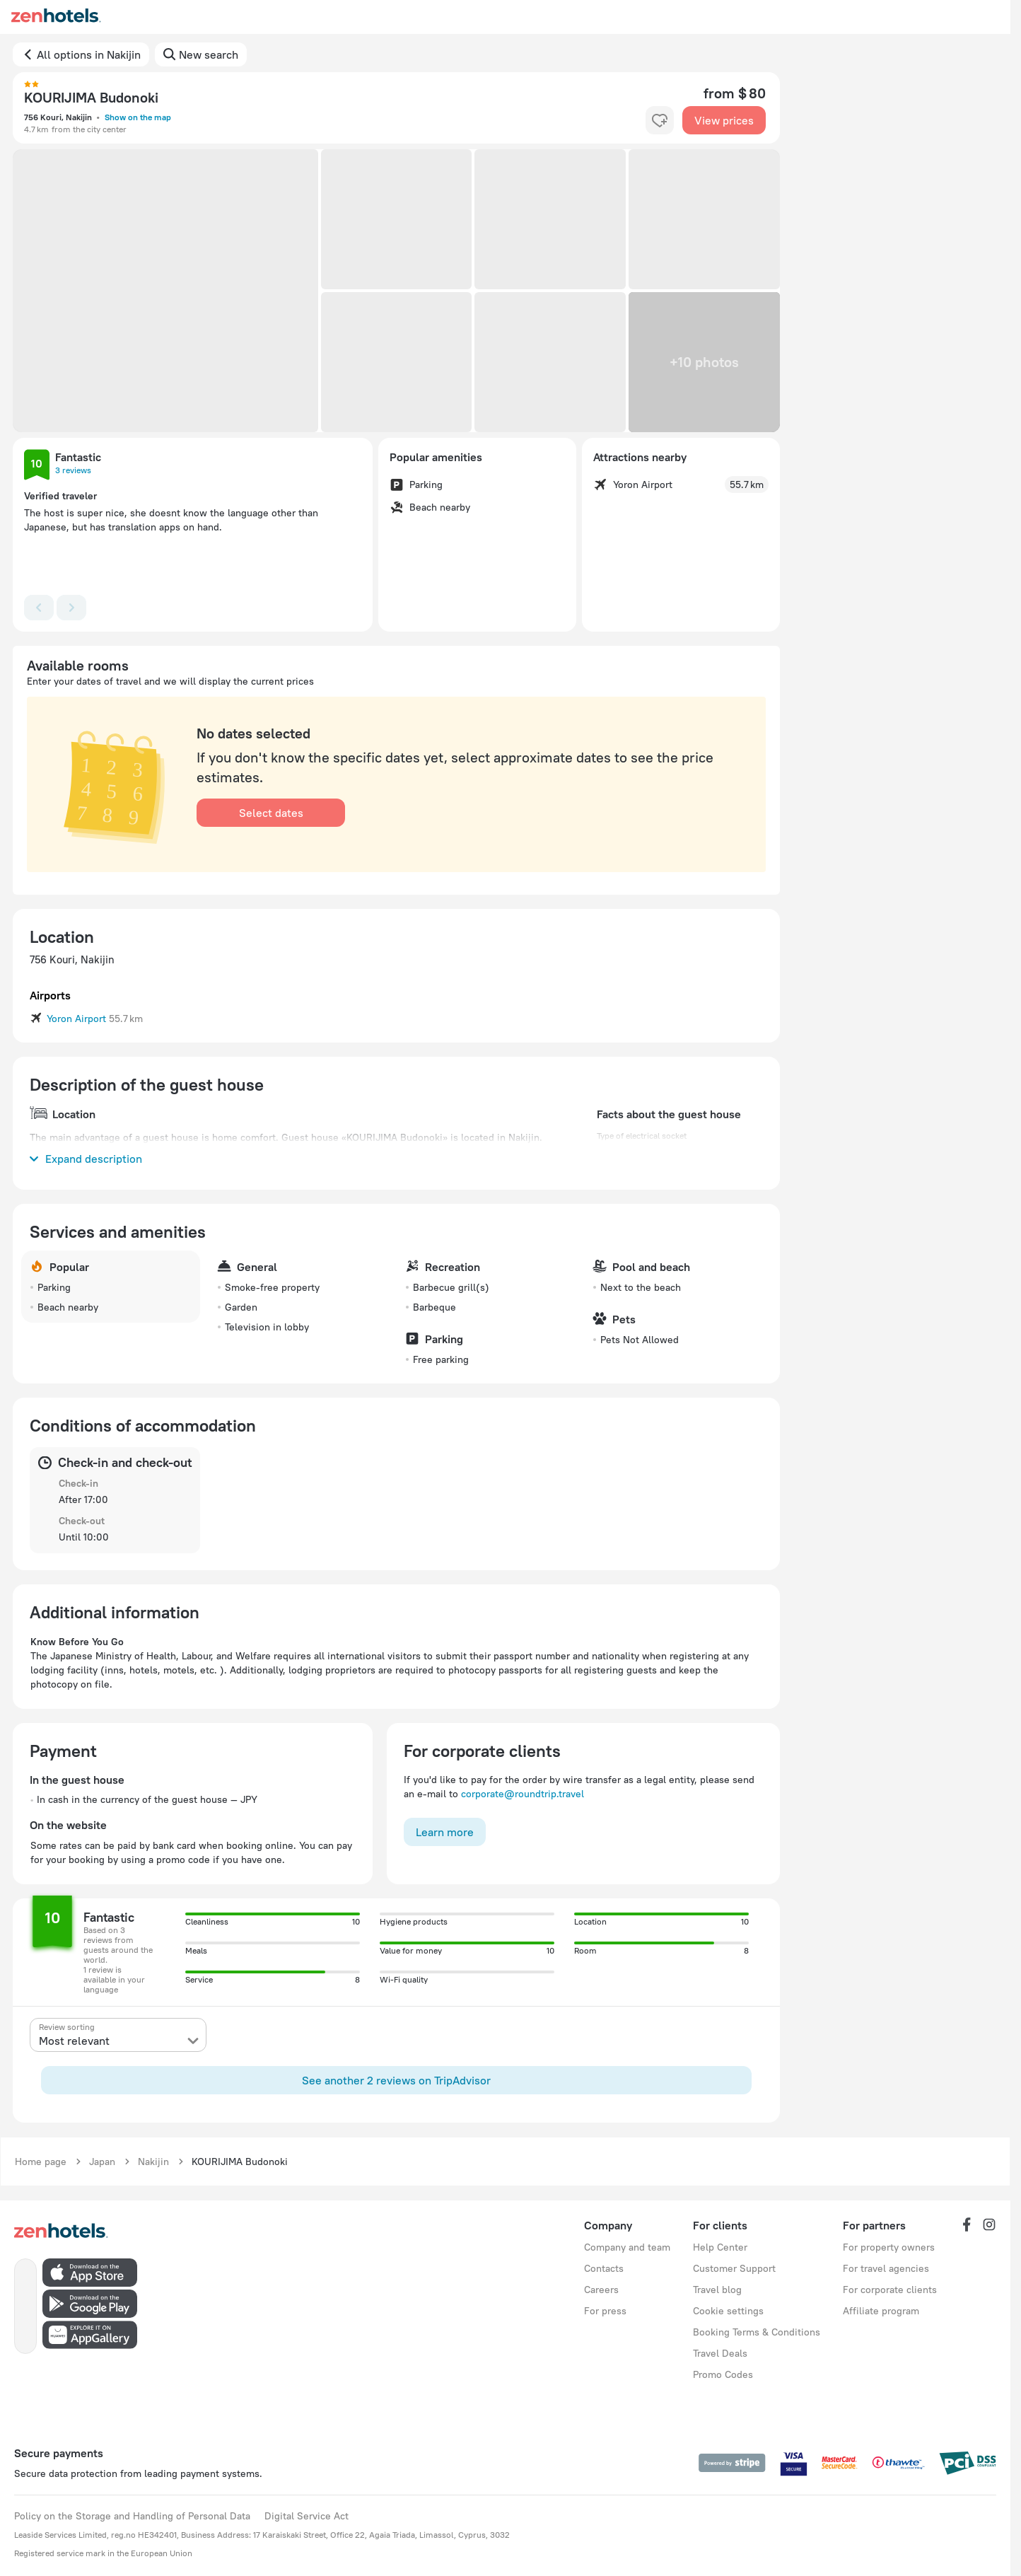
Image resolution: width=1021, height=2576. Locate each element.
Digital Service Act (306, 2516)
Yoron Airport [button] (76, 1018)
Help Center (720, 2247)
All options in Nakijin (89, 54)
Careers (601, 2289)
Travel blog (717, 2289)
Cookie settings (728, 2310)
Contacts (604, 2268)
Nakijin (153, 2161)
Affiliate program (881, 2310)
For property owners (889, 2247)
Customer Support (734, 2268)
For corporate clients (890, 2289)
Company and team (627, 2247)
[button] (165, 290)
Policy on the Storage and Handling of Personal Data (132, 2516)
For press (605, 2310)
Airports (50, 995)
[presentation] (118, 2035)
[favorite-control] (660, 120)
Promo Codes (723, 2374)
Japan (102, 2161)
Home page (40, 2161)
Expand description (86, 1158)
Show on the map (138, 117)
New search (208, 54)
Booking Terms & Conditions (756, 2332)
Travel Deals (720, 2353)
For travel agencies (886, 2268)
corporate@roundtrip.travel (522, 1793)
